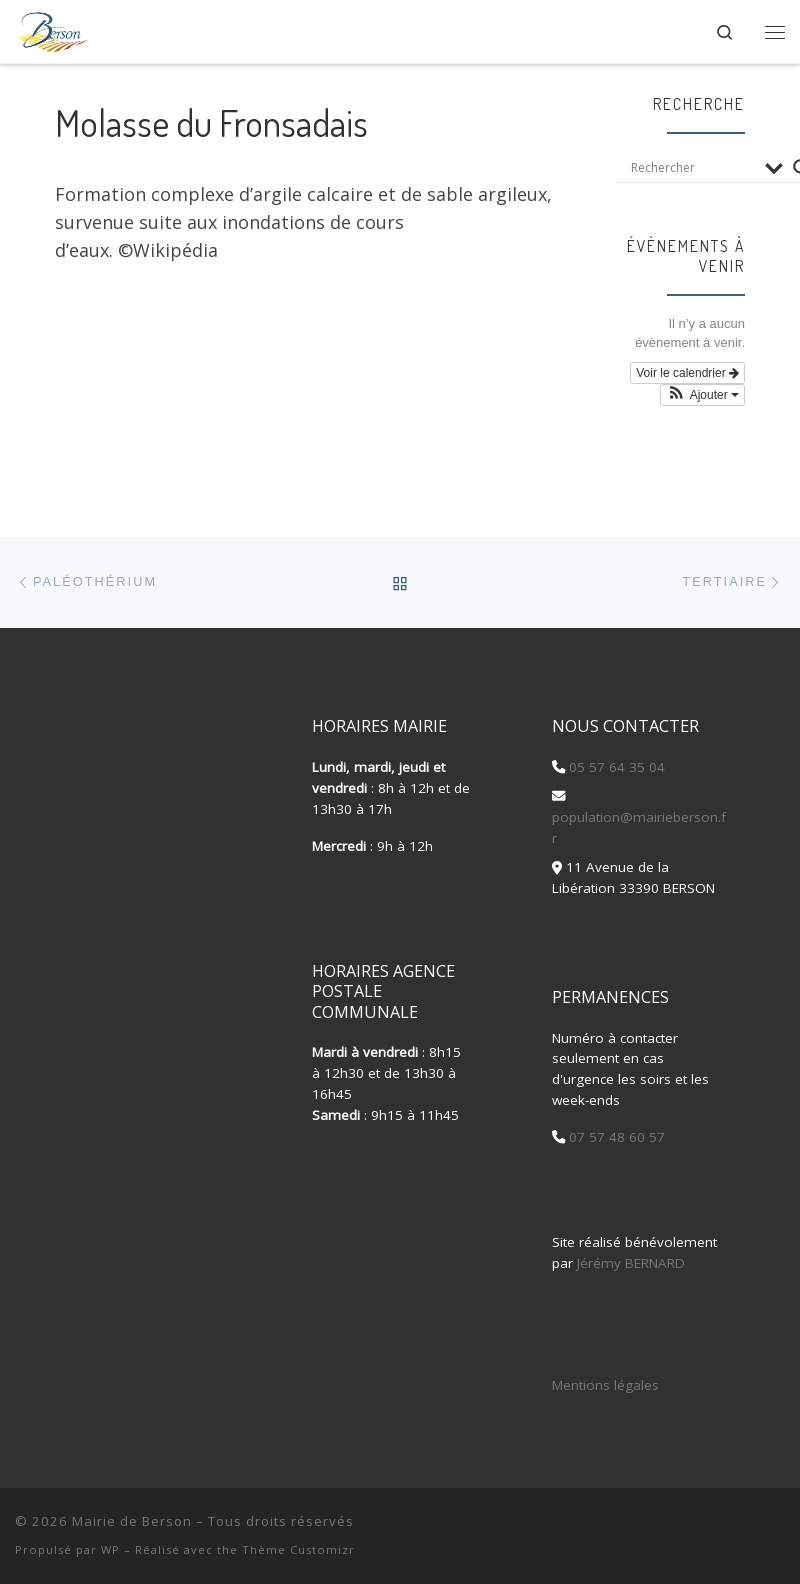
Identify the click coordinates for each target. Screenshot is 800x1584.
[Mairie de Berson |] (51, 28)
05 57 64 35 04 (615, 767)
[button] (702, 395)
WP (110, 1549)
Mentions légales (605, 1385)
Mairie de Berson (132, 1521)
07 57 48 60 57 (615, 1137)
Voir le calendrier (687, 373)
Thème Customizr (298, 1549)
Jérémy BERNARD (631, 1263)
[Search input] (693, 168)
